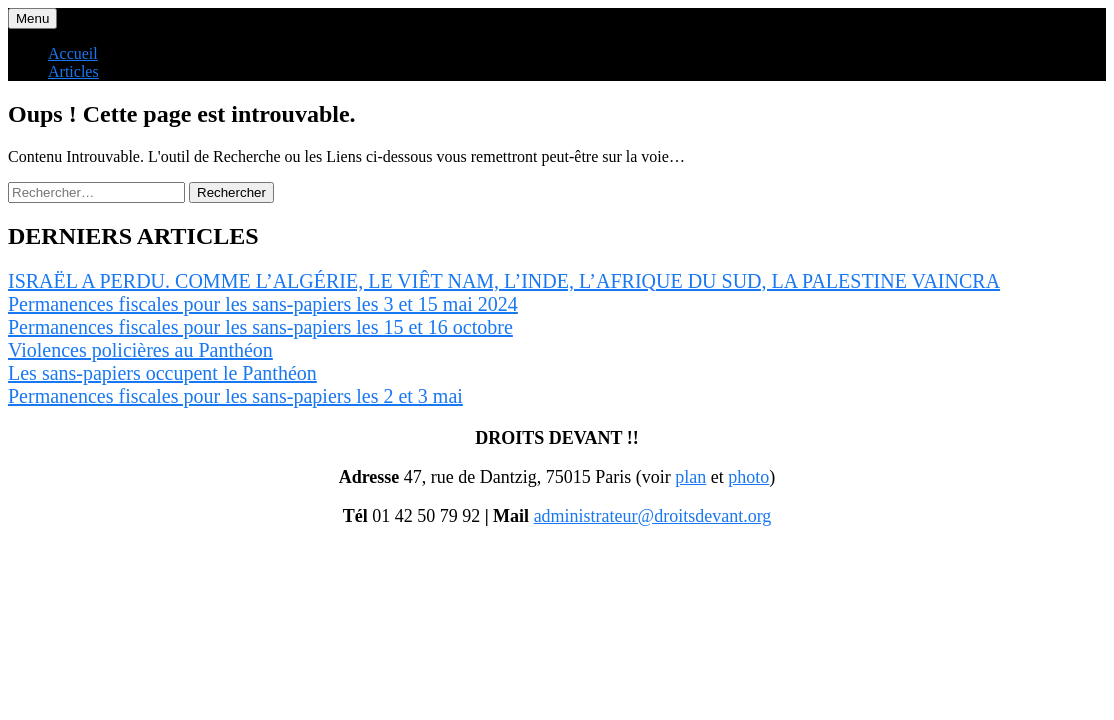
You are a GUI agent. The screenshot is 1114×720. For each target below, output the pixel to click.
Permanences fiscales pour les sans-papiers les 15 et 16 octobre (260, 327)
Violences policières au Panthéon (140, 350)
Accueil (73, 53)
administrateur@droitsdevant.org (653, 516)
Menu (32, 18)
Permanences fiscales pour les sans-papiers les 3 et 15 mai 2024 (263, 304)
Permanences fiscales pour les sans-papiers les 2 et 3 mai (235, 396)
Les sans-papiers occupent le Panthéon (162, 373)
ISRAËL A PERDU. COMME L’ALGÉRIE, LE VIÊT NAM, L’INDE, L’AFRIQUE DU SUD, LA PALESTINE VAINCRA (504, 281)
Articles (73, 71)
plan (690, 477)
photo (748, 477)
